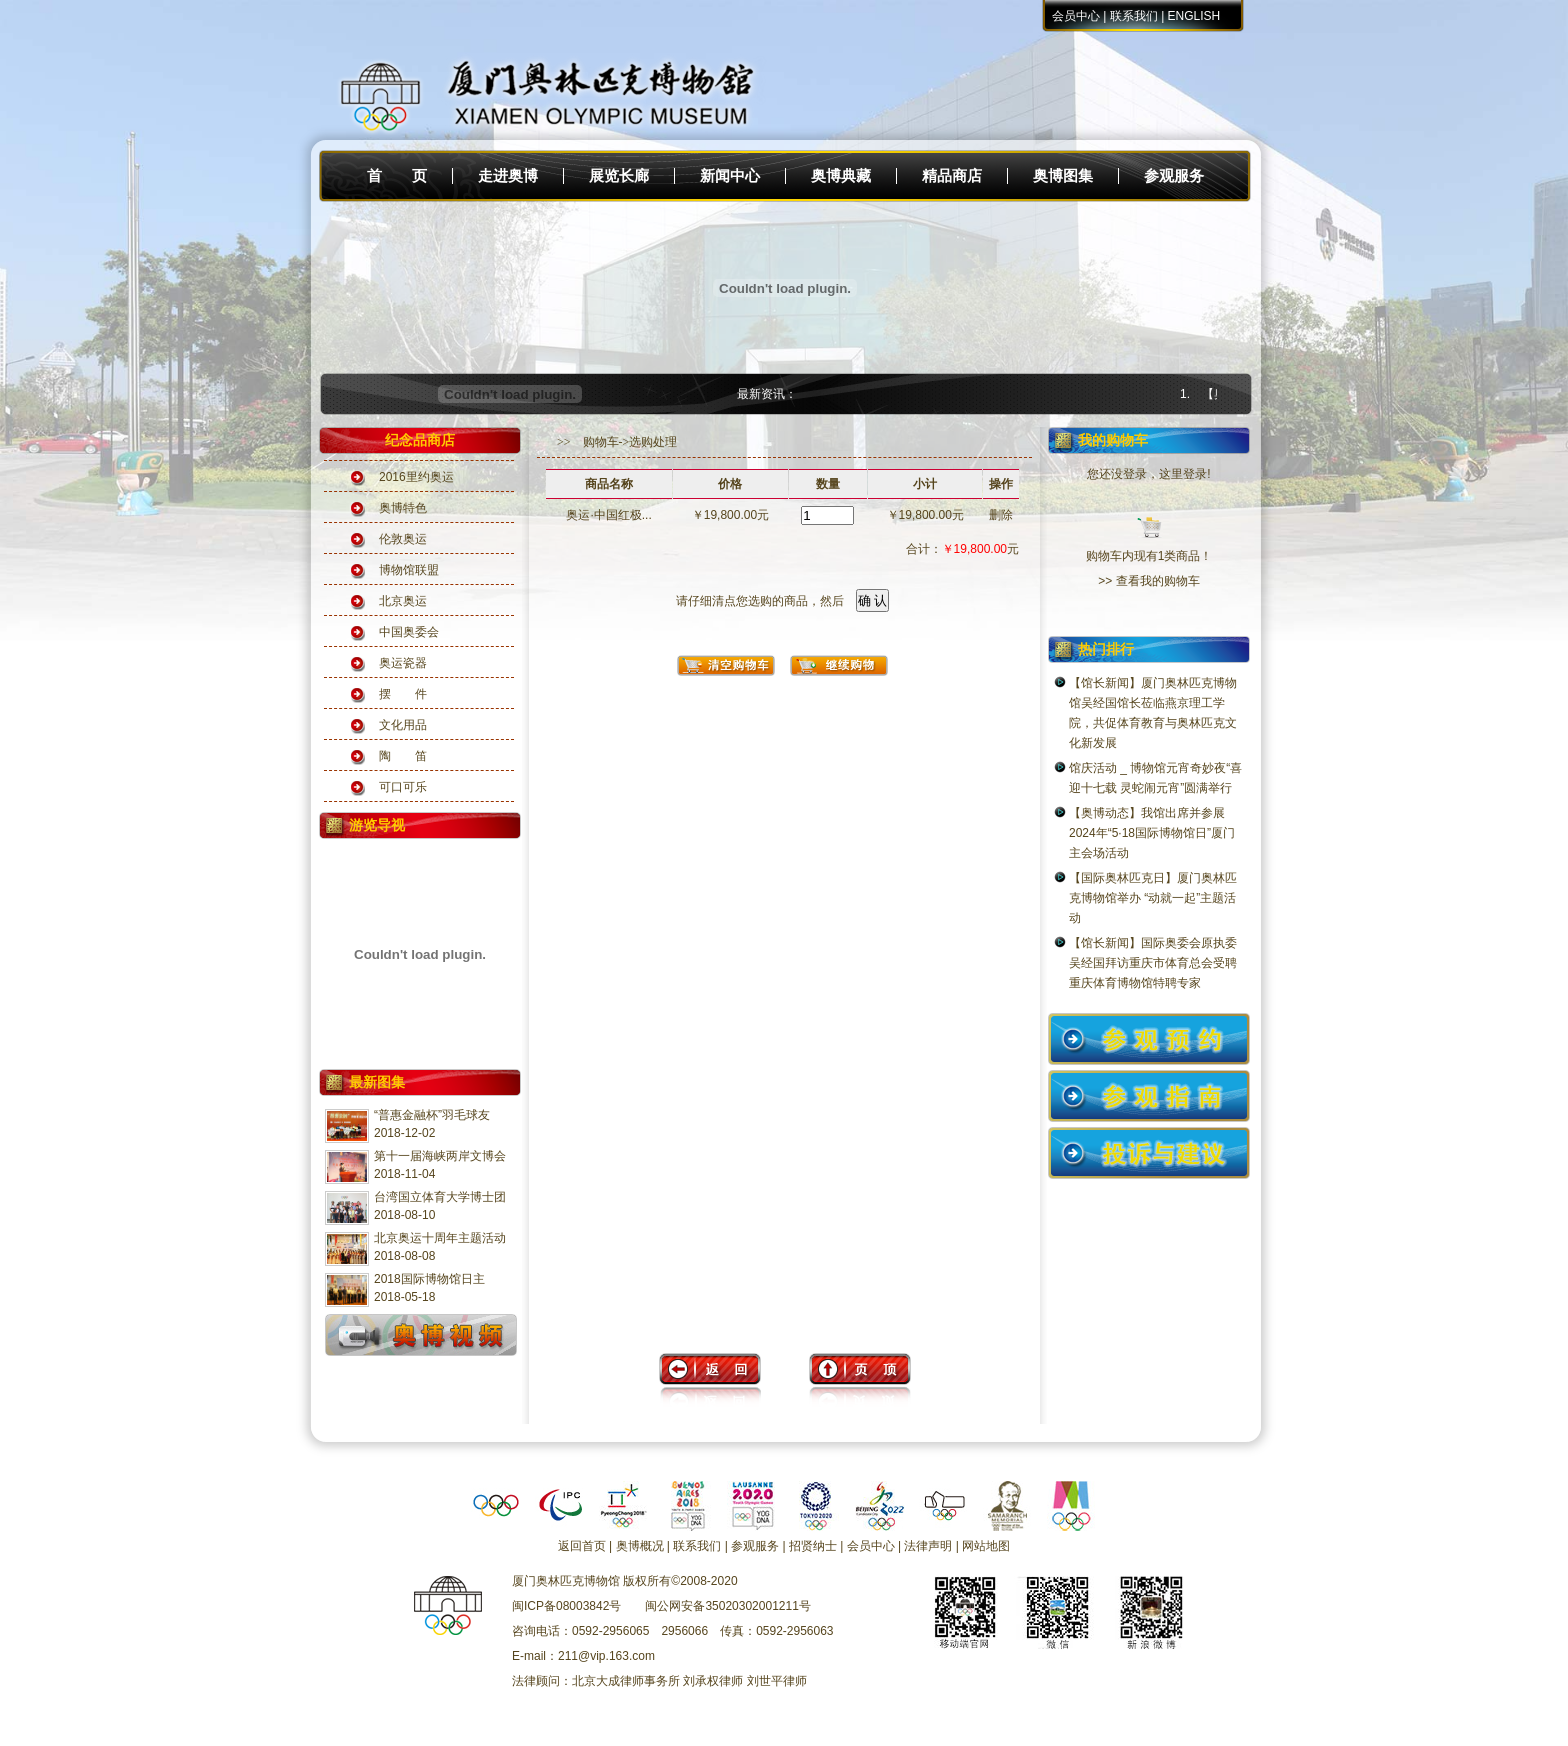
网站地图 (986, 1546)
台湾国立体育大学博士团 (440, 1197)
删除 (1001, 515)
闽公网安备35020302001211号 (727, 1606)
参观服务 (1174, 176)
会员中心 (1076, 16)
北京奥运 (403, 601)
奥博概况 (640, 1546)
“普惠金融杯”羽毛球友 (432, 1115)
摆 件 (403, 694)
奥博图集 (1063, 176)
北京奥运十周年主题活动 (440, 1238)
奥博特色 (403, 508)
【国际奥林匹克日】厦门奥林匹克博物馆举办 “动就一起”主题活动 (1153, 898)
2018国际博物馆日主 (429, 1279)
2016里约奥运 (416, 477)
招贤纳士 (813, 1546)
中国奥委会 (409, 632)
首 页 (397, 176)
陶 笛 (403, 756)
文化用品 (403, 725)
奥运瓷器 (403, 663)
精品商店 (952, 176)
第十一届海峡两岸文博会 (440, 1156)
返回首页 (582, 1546)
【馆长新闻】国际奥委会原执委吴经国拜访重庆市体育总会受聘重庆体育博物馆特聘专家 (1153, 963)
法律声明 (928, 1546)
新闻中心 (730, 176)
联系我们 (1134, 16)
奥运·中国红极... (608, 515)
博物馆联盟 (409, 570)
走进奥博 (508, 176)
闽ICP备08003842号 (566, 1606)
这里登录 (1183, 474)
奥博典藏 (841, 176)
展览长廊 (619, 176)
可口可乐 (403, 787)
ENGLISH (1194, 16)
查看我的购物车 (1158, 581)
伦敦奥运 (403, 539)
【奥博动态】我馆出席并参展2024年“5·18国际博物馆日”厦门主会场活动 (1152, 833)
